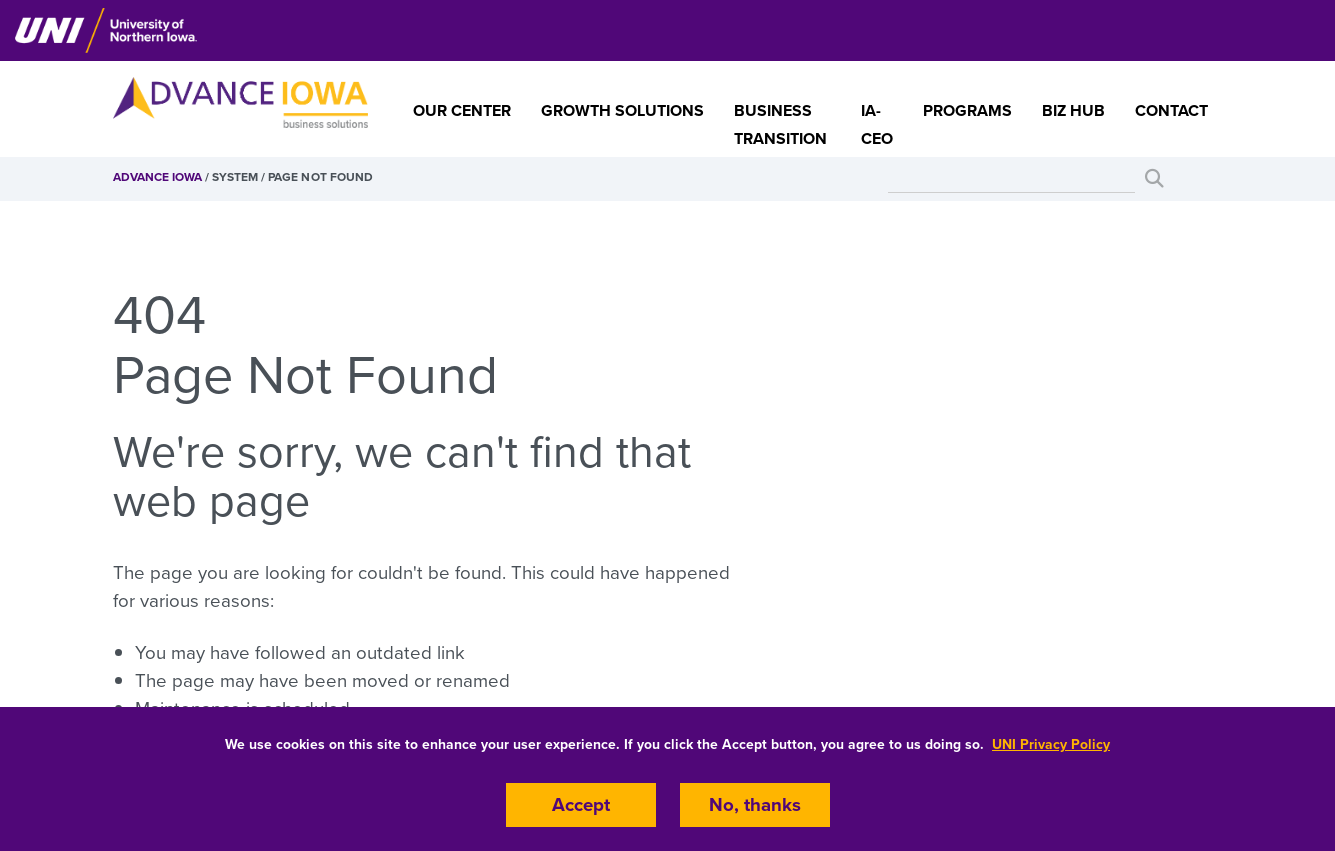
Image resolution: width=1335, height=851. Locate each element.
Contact (1171, 111)
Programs (967, 111)
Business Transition (780, 125)
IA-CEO (877, 125)
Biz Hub (1073, 111)
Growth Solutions (622, 111)
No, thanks (755, 805)
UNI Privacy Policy (1051, 744)
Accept (581, 805)
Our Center (462, 111)
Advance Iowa (157, 177)
